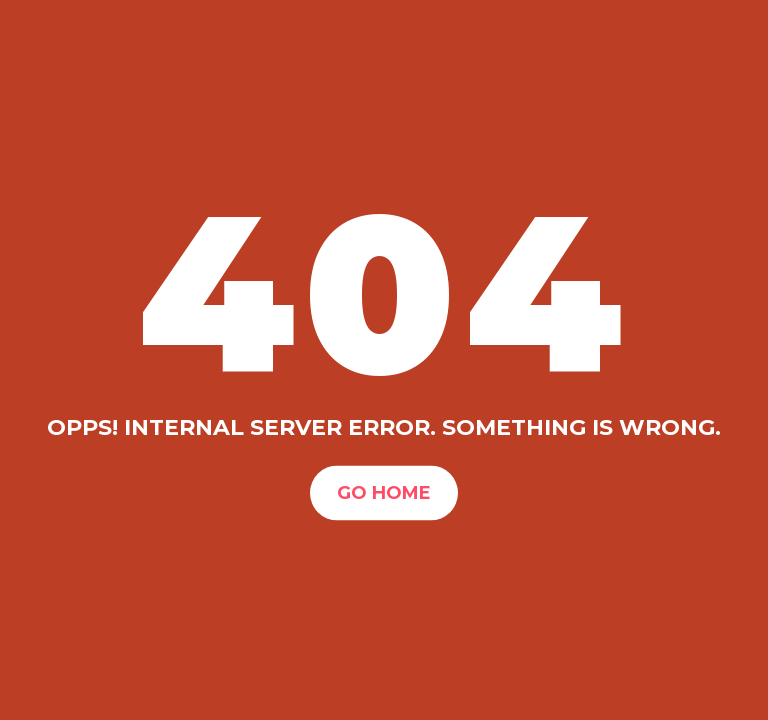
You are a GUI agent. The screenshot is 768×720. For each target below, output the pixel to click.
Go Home (384, 492)
